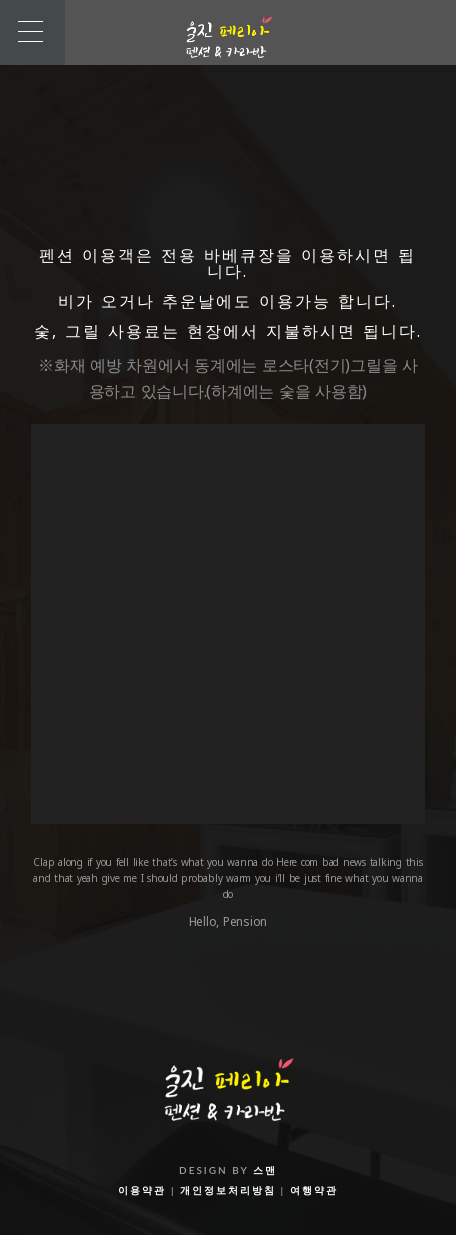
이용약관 (142, 1190)
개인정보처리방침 (228, 1190)
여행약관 (314, 1190)
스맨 (265, 1170)
